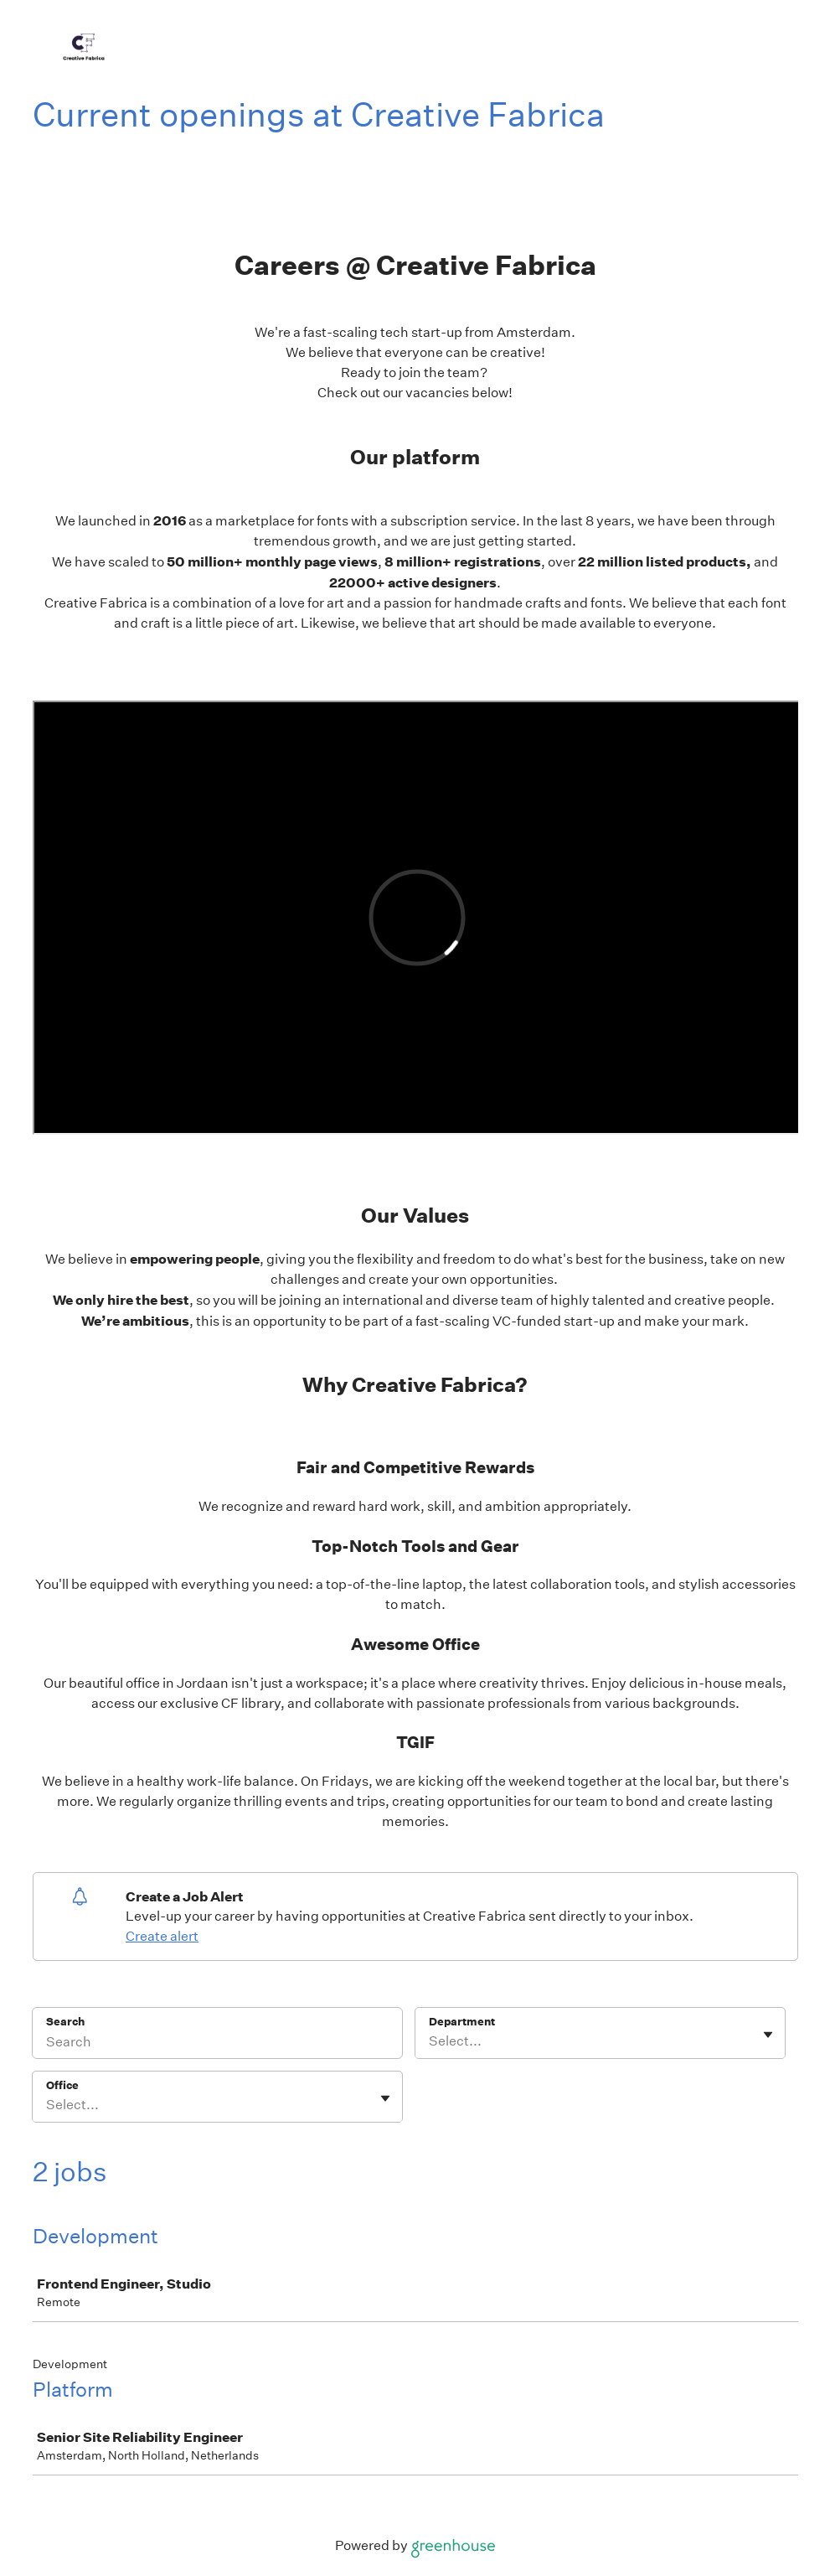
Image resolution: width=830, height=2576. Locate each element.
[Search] (217, 2044)
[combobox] (430, 2041)
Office (62, 2085)
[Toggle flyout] (768, 2035)
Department (462, 2022)
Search (65, 2022)
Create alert (162, 1936)
